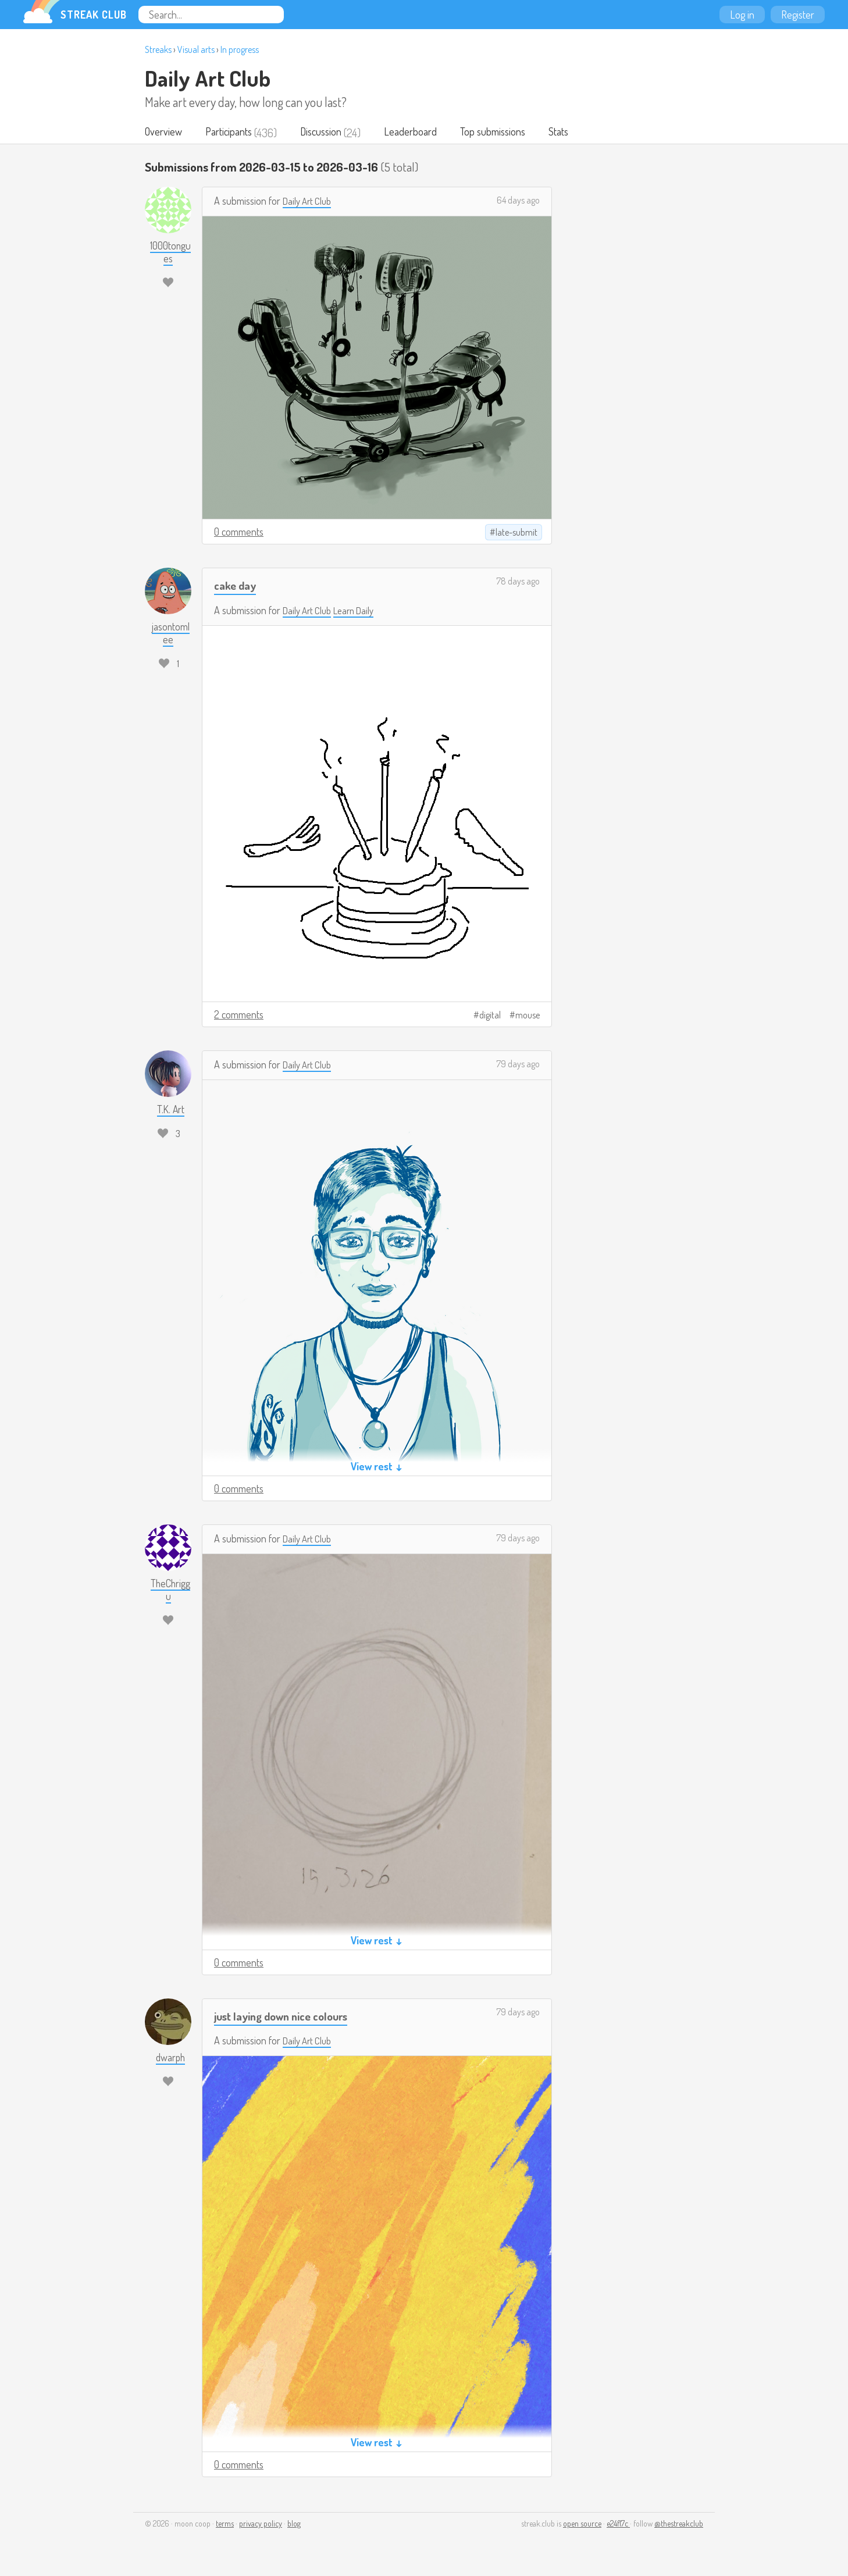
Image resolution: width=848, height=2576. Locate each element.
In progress (239, 49)
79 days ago (518, 1065)
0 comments (238, 532)
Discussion (327, 132)
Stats (571, 132)
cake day (237, 586)
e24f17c (618, 2524)
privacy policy (260, 2524)
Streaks (158, 49)
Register (797, 14)
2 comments (238, 1015)
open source (582, 2524)
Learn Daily (360, 611)
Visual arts (196, 49)
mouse (527, 1016)
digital (490, 1016)
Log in (742, 14)
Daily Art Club (207, 78)
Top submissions (503, 132)
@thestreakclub (678, 2524)
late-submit (516, 533)
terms (225, 2524)
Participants (231, 132)
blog (294, 2524)
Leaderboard (418, 132)
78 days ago (518, 582)
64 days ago (518, 201)
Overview (164, 132)
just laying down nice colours (288, 2017)
